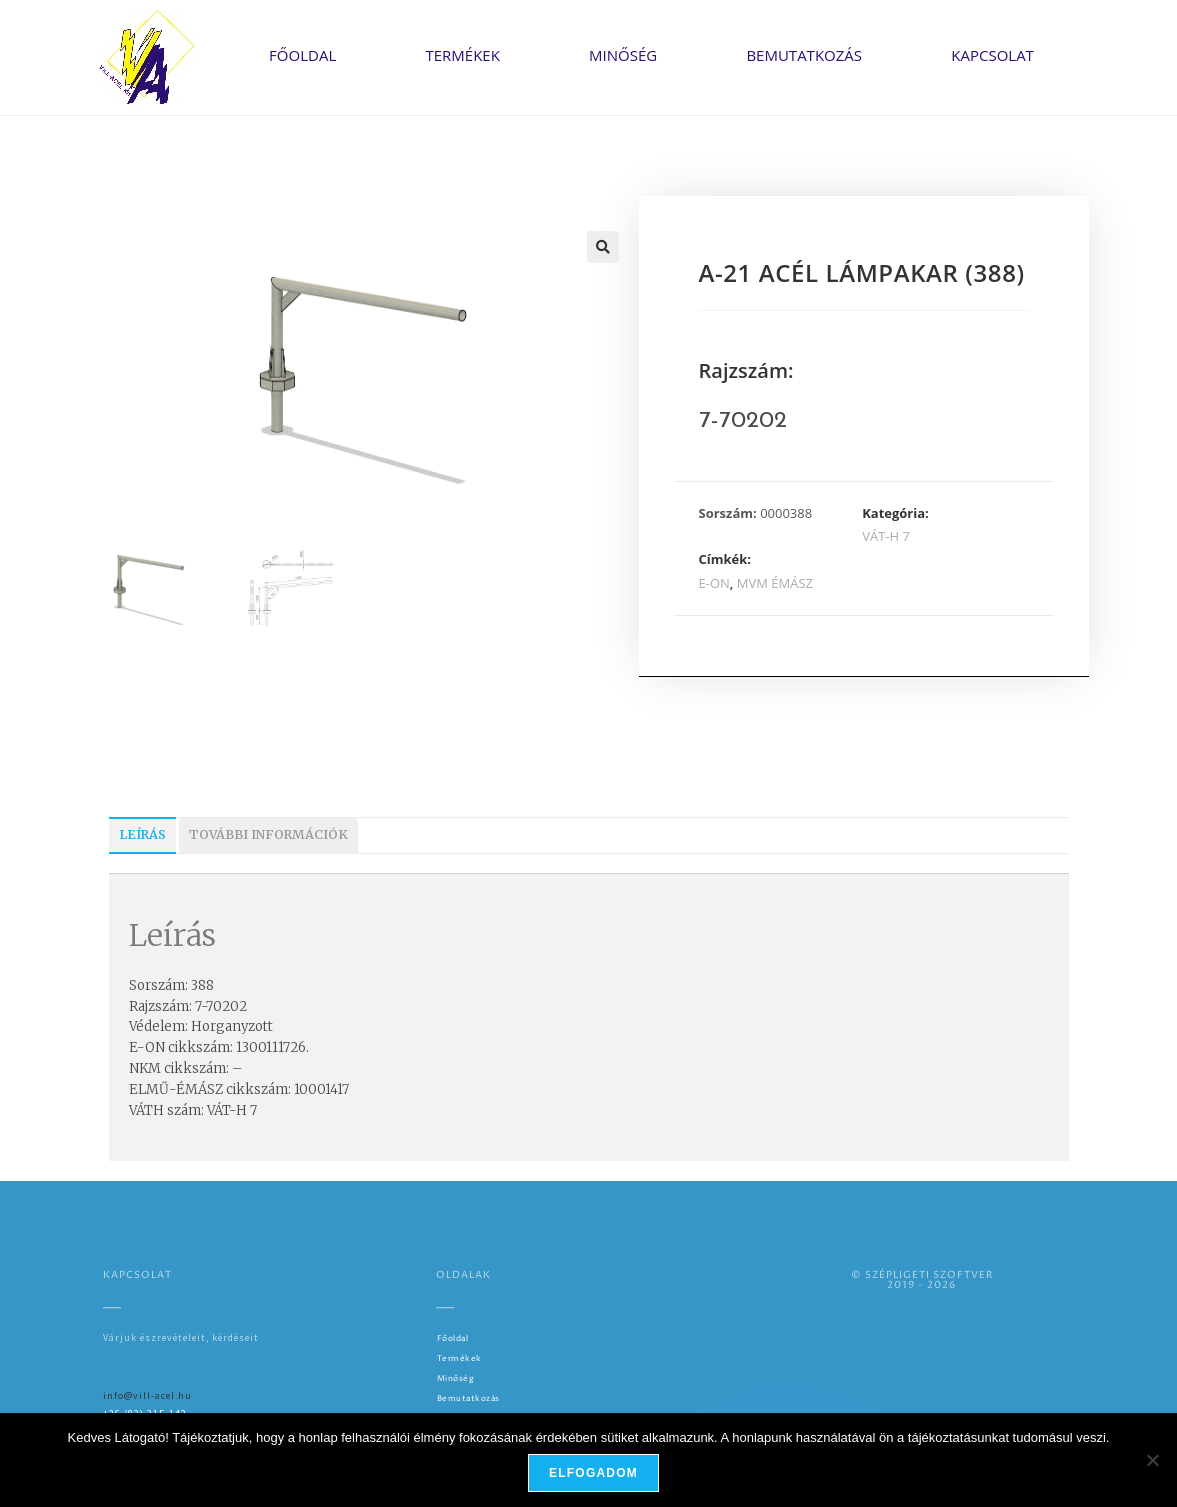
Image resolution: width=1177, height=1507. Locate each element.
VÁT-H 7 (886, 536)
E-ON (714, 583)
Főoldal (302, 55)
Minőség (623, 55)
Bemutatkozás (804, 55)
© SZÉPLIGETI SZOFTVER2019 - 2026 (922, 1280)
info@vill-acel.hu (147, 1395)
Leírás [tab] (142, 834)
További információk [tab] (268, 834)
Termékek (462, 55)
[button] (603, 247)
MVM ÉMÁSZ (775, 583)
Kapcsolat (992, 55)
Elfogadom (593, 1473)
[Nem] (1152, 1460)
